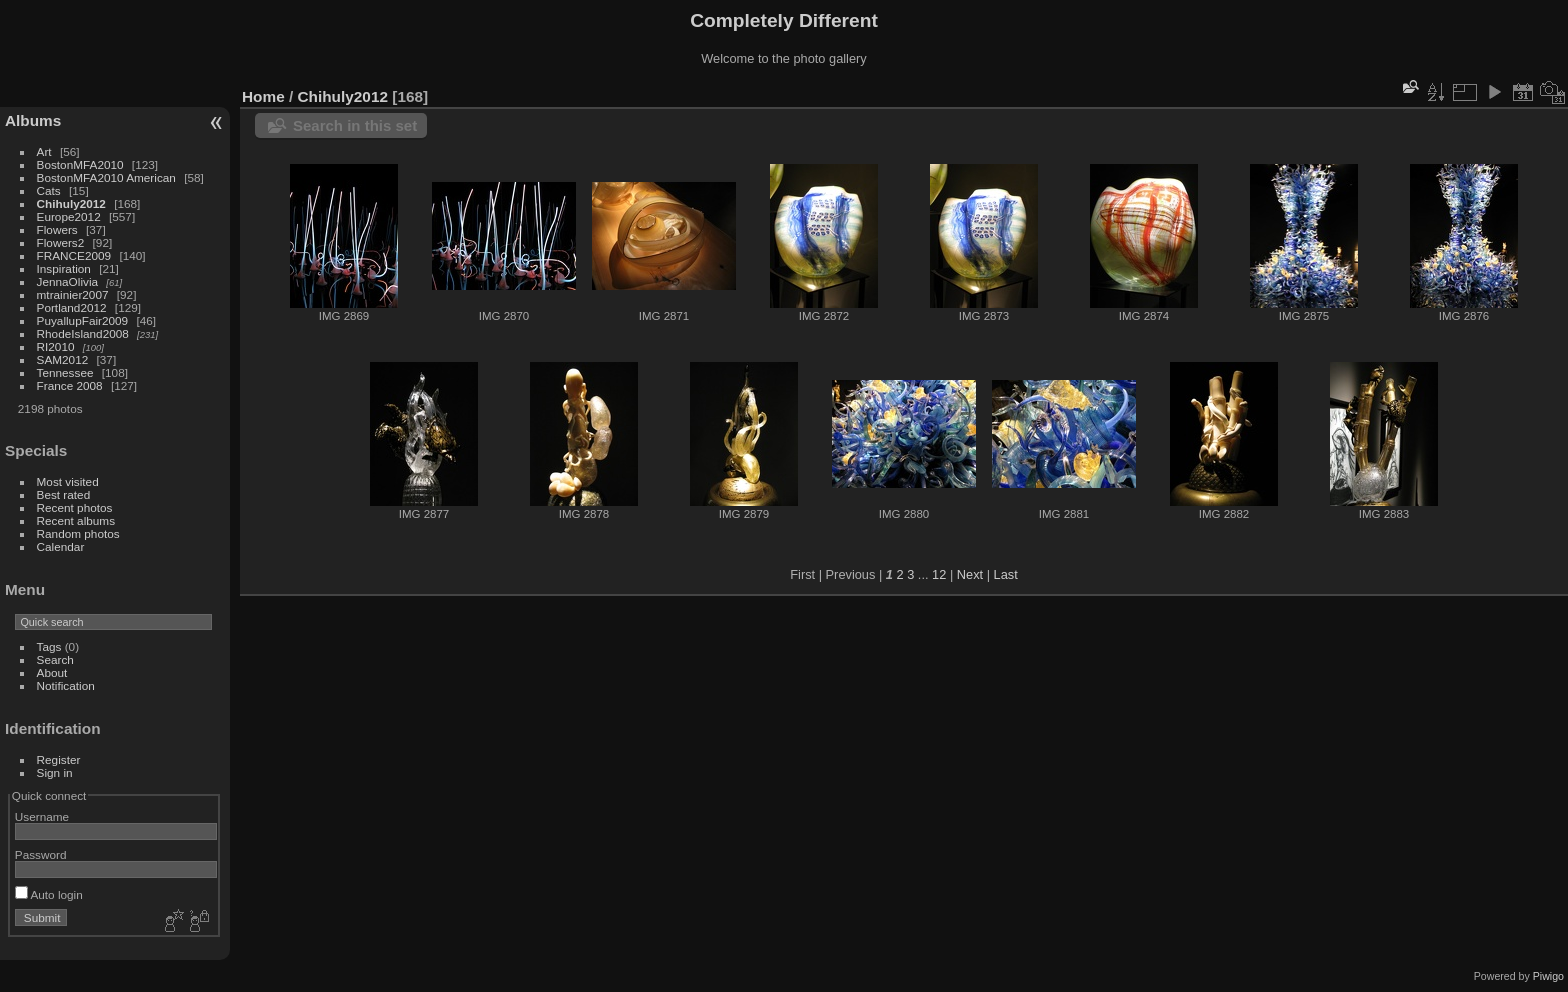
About (52, 672)
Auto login (49, 894)
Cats (49, 190)
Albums (33, 120)
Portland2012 (72, 307)
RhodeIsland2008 (83, 333)
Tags (49, 646)
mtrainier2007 (73, 294)
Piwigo (1548, 976)
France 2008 (70, 385)
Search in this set (355, 125)
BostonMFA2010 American (106, 177)
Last (1006, 574)
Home (263, 96)
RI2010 (56, 346)
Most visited (68, 481)
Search (55, 659)
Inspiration (64, 268)
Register (59, 759)
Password (41, 854)
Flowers (57, 229)
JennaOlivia (67, 281)
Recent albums (76, 520)
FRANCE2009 (74, 255)
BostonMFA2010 (80, 164)
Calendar (61, 546)
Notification (66, 685)
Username (42, 816)
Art (44, 151)
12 (939, 574)
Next (970, 574)
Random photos (78, 533)
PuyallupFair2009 (83, 320)
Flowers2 (61, 242)
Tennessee (65, 372)
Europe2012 (69, 216)
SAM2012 (63, 359)
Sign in (55, 772)
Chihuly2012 (71, 203)
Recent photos (75, 507)
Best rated (64, 494)
